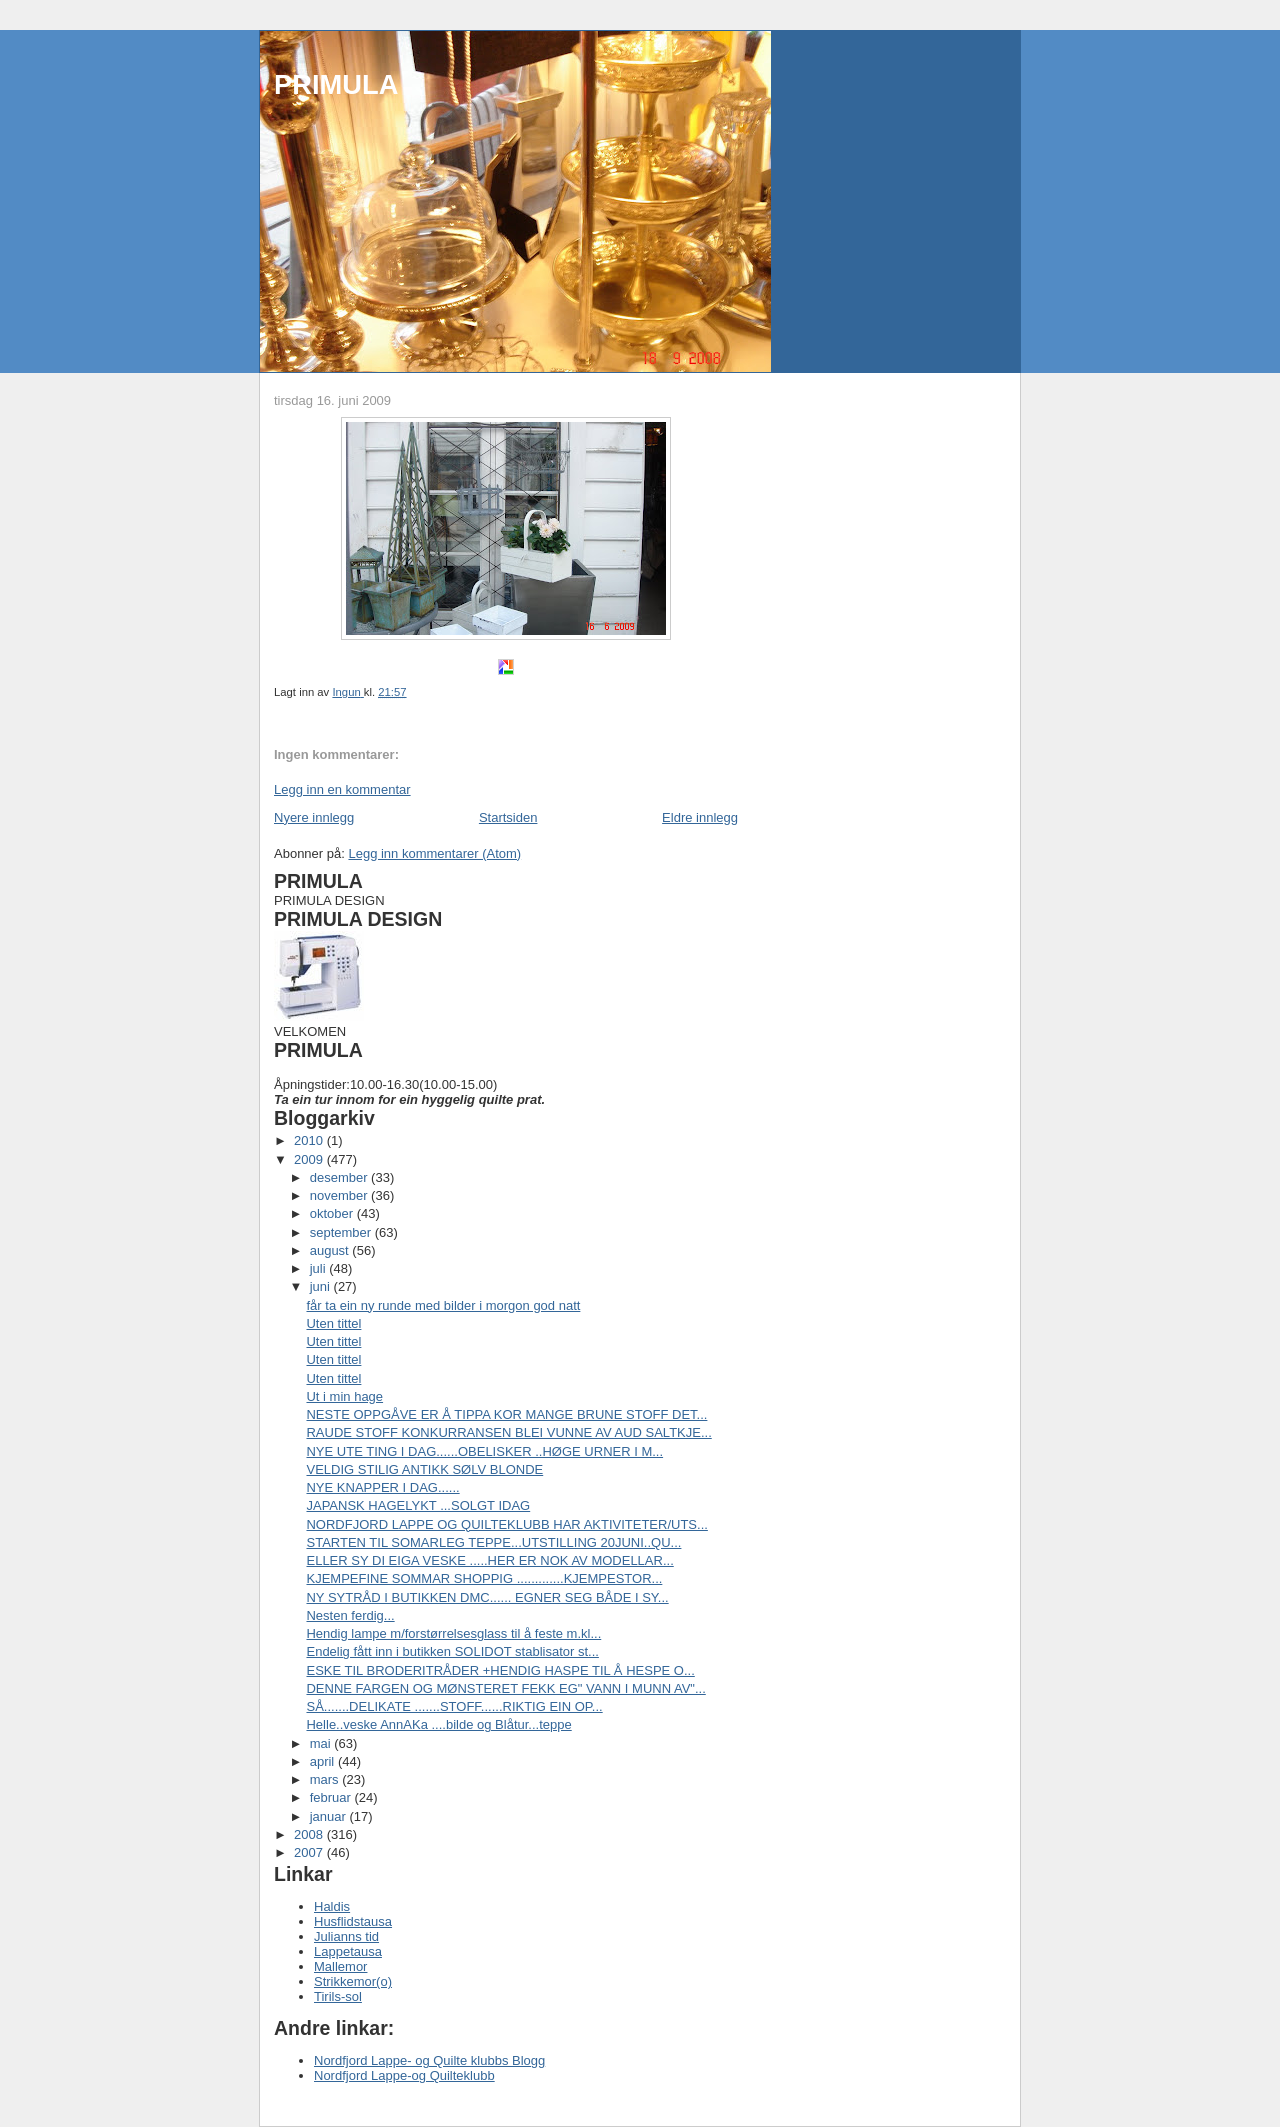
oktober (333, 1213)
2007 (310, 1852)
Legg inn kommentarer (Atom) (434, 853)
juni (322, 1286)
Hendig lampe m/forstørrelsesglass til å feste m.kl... (453, 1633)
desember (340, 1177)
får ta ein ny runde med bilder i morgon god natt (443, 1305)
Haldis (332, 1906)
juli (320, 1268)
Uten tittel (333, 1323)
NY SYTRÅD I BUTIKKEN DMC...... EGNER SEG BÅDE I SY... (487, 1597)
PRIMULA (336, 84)
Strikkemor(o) (353, 1981)
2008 (310, 1834)
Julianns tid (346, 1936)
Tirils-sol (338, 1996)
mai (322, 1743)
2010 (310, 1140)
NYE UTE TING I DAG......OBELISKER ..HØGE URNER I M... (484, 1451)
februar (332, 1797)
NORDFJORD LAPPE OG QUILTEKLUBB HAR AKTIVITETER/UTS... (506, 1524)
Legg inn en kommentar (342, 789)
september (342, 1232)
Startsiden (508, 817)
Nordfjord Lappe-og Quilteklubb (404, 2075)
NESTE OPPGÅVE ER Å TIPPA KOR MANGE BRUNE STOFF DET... (506, 1414)
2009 (310, 1159)
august (331, 1250)
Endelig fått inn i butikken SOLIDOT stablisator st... (452, 1651)
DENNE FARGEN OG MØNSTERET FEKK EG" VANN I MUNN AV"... (505, 1688)
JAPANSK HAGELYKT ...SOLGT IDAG (418, 1505)
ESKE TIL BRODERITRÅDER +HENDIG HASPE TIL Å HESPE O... (500, 1670)
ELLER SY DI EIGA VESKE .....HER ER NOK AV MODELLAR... (489, 1560)
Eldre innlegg (700, 817)
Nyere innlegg (314, 817)
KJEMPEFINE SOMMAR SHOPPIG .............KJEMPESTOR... (484, 1578)
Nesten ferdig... (350, 1615)
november (340, 1195)
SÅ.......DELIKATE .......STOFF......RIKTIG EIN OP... (454, 1706)
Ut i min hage (344, 1396)
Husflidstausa (353, 1921)
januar (330, 1816)
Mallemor (340, 1966)
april (324, 1761)
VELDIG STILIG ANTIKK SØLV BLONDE (424, 1469)
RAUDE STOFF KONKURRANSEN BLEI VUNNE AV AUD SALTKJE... (508, 1432)
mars (326, 1779)
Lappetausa (348, 1951)
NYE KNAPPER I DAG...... (382, 1487)
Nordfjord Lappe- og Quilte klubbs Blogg (429, 2060)
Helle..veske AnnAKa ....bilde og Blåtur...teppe (438, 1724)
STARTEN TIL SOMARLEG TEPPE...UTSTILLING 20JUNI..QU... (493, 1542)
